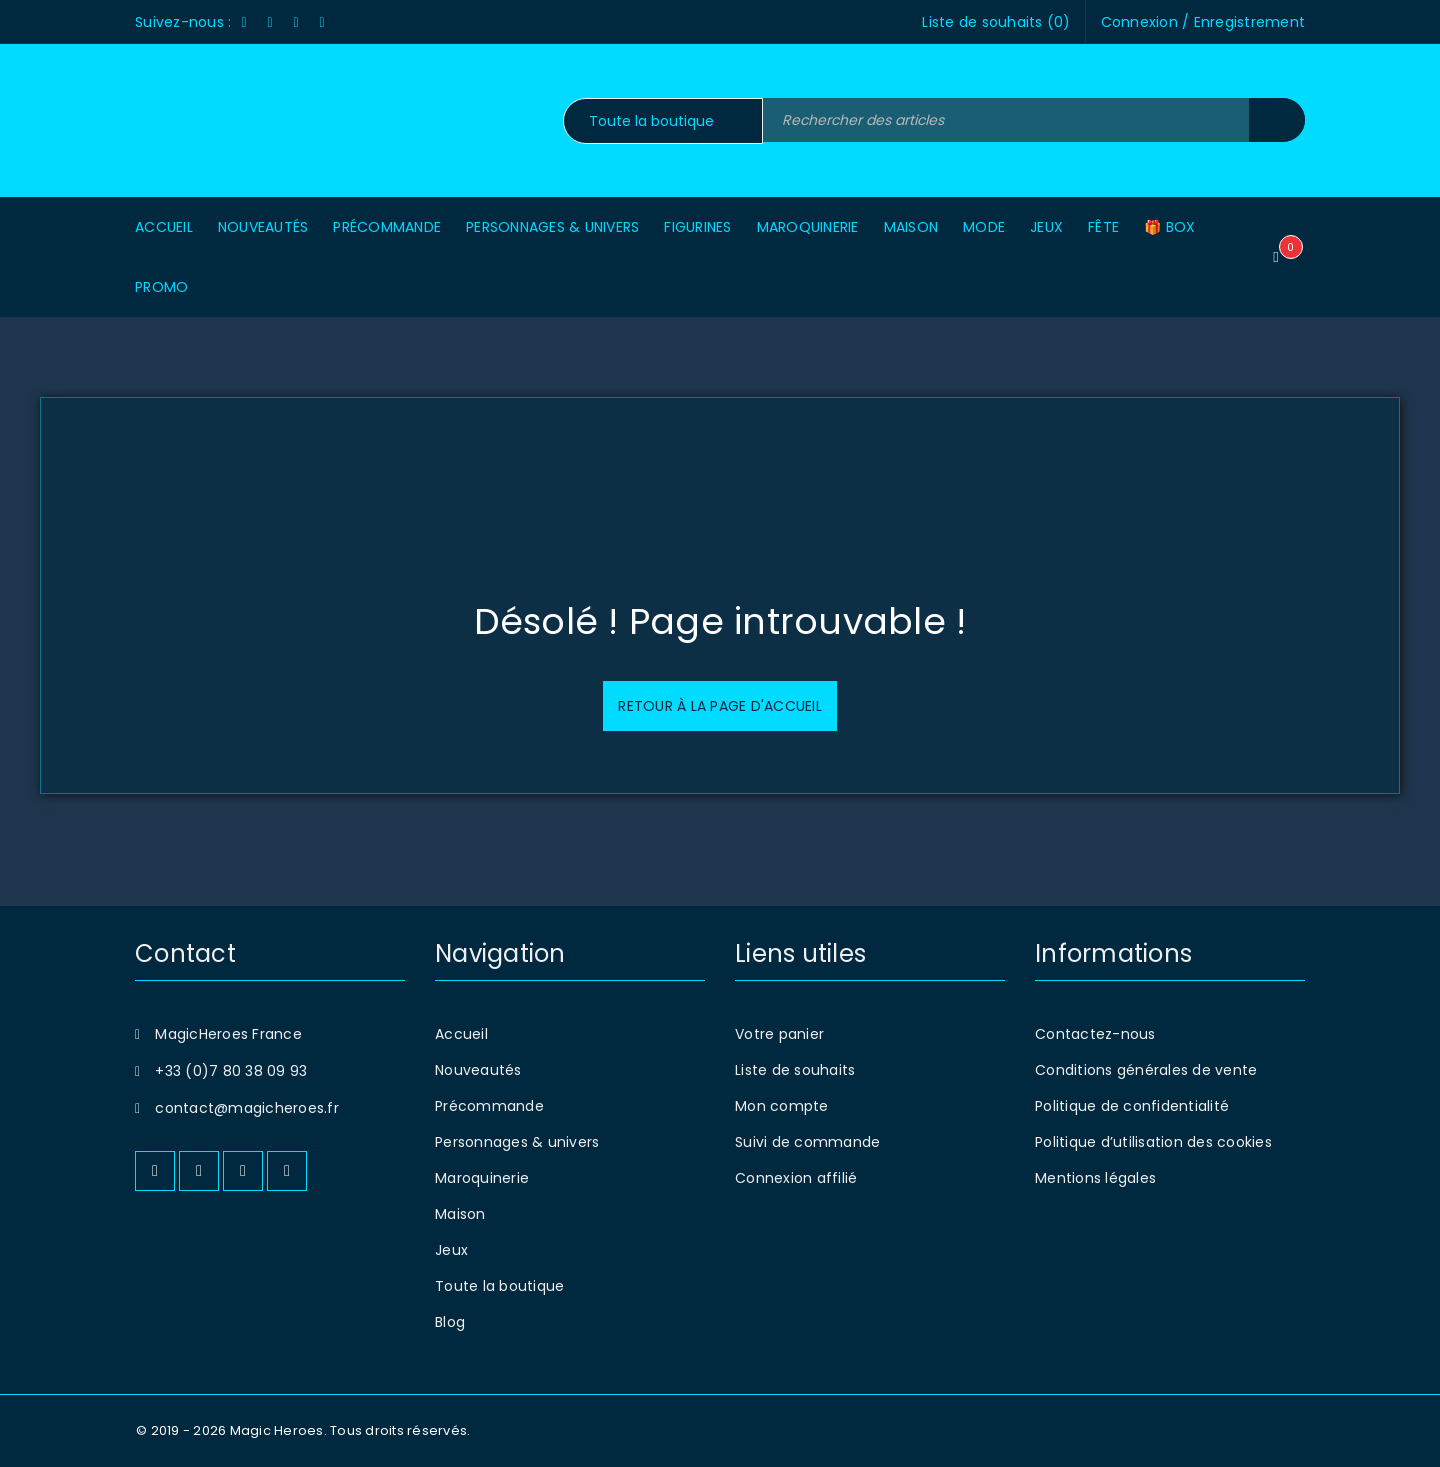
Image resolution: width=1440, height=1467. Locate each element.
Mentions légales (1095, 1178)
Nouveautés (478, 1070)
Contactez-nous (1095, 1034)
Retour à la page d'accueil (720, 706)
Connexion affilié (796, 1178)
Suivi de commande (807, 1142)
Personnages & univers (517, 1142)
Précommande (489, 1106)
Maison (460, 1214)
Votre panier (779, 1034)
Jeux (451, 1250)
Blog (450, 1322)
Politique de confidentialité (1132, 1106)
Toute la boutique (499, 1286)
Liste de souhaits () (996, 22)
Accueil (461, 1034)
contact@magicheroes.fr (247, 1108)
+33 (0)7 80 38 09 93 (231, 1071)
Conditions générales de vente (1146, 1070)
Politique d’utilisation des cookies (1153, 1142)
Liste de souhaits (795, 1070)
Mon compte (782, 1106)
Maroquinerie (482, 1178)
